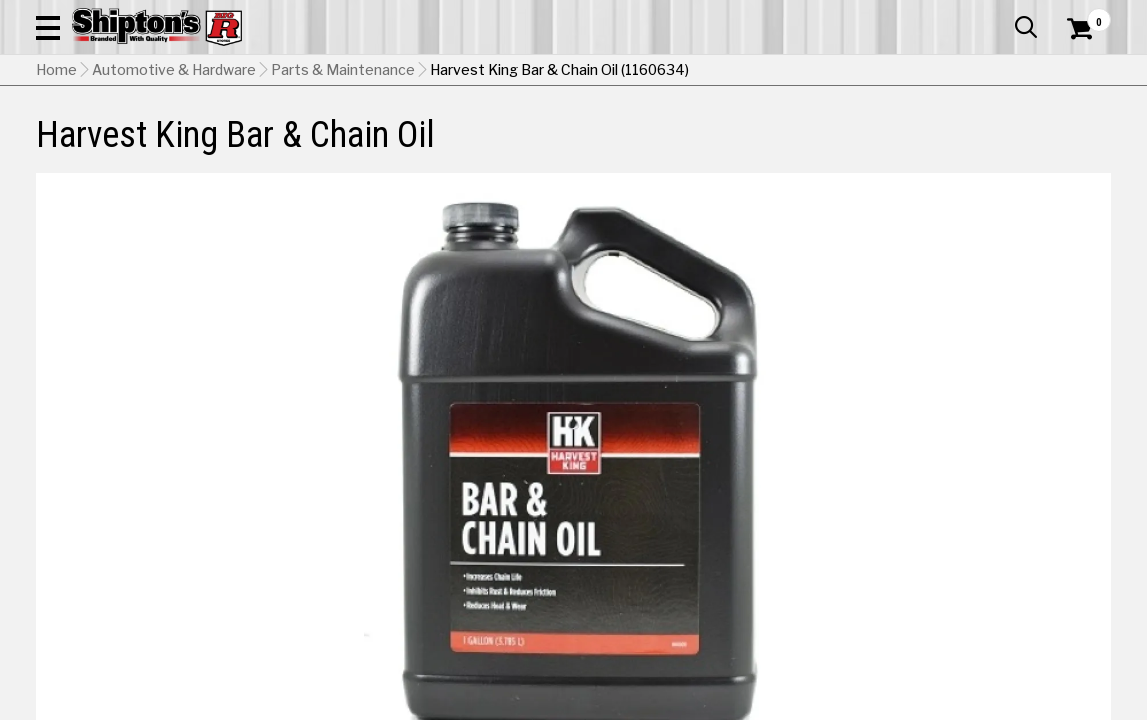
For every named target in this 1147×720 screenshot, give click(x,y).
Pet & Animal (882, 146)
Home (56, 195)
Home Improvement (641, 146)
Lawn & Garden (775, 146)
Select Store (970, 568)
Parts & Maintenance (343, 195)
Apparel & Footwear (104, 146)
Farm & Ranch (410, 146)
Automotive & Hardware (268, 146)
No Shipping (762, 568)
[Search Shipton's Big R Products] (520, 72)
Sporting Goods (992, 146)
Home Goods (515, 146)
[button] (656, 72)
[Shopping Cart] (1077, 72)
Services (1083, 15)
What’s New (999, 15)
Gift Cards (911, 15)
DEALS (1084, 146)
